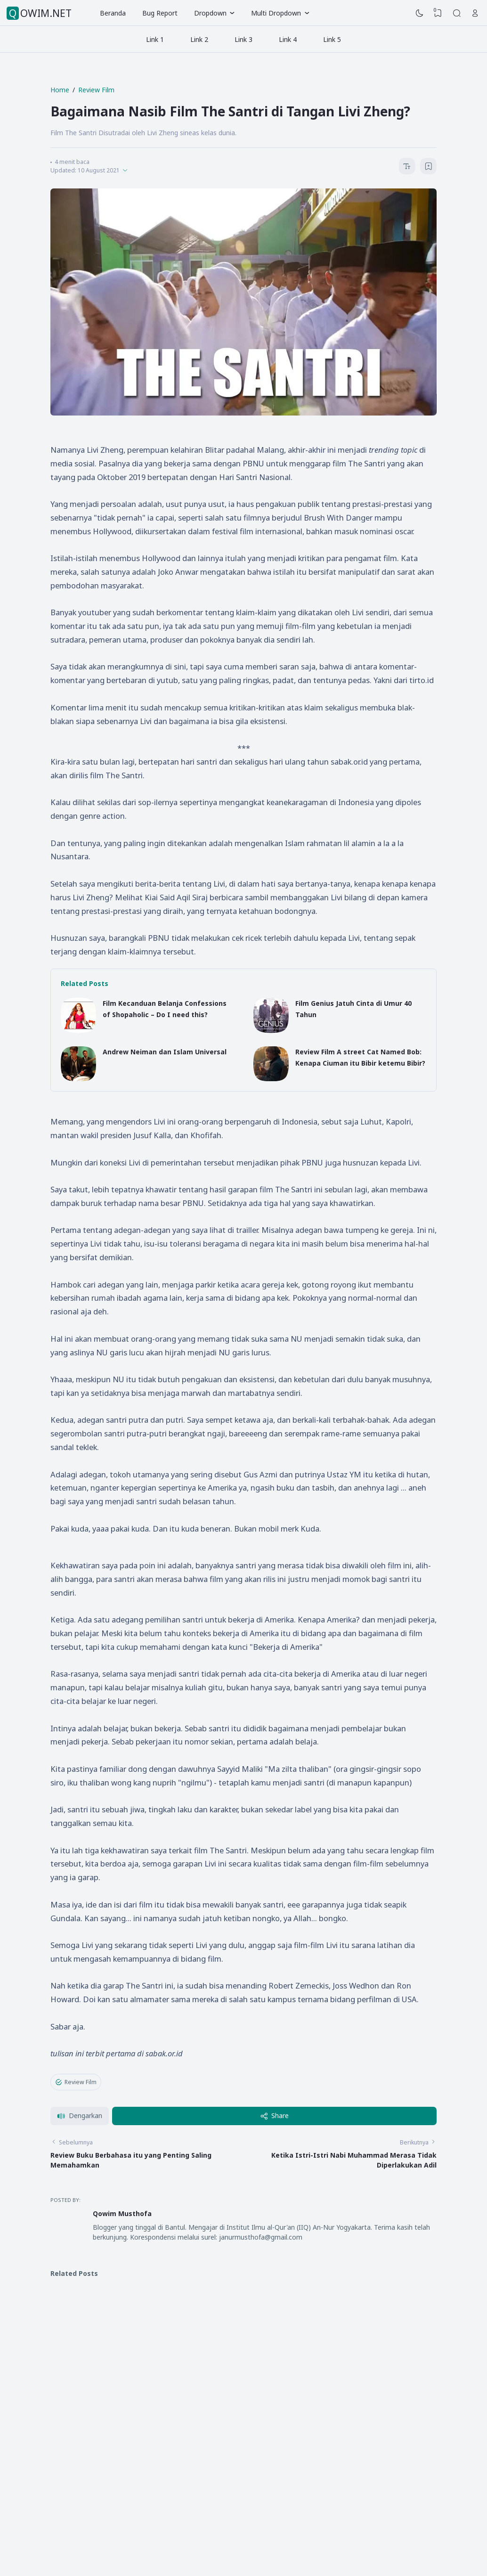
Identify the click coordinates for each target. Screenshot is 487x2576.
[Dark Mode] (419, 13)
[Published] (125, 170)
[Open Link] (475, 13)
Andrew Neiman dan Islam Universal (165, 1051)
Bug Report (160, 12)
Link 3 (243, 39)
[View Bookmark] (438, 13)
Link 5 (332, 39)
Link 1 (155, 39)
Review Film (76, 2082)
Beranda (113, 12)
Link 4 (288, 39)
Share (274, 2115)
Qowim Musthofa (122, 2213)
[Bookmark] (428, 167)
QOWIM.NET (40, 13)
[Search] (457, 13)
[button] (79, 2116)
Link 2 (199, 39)
